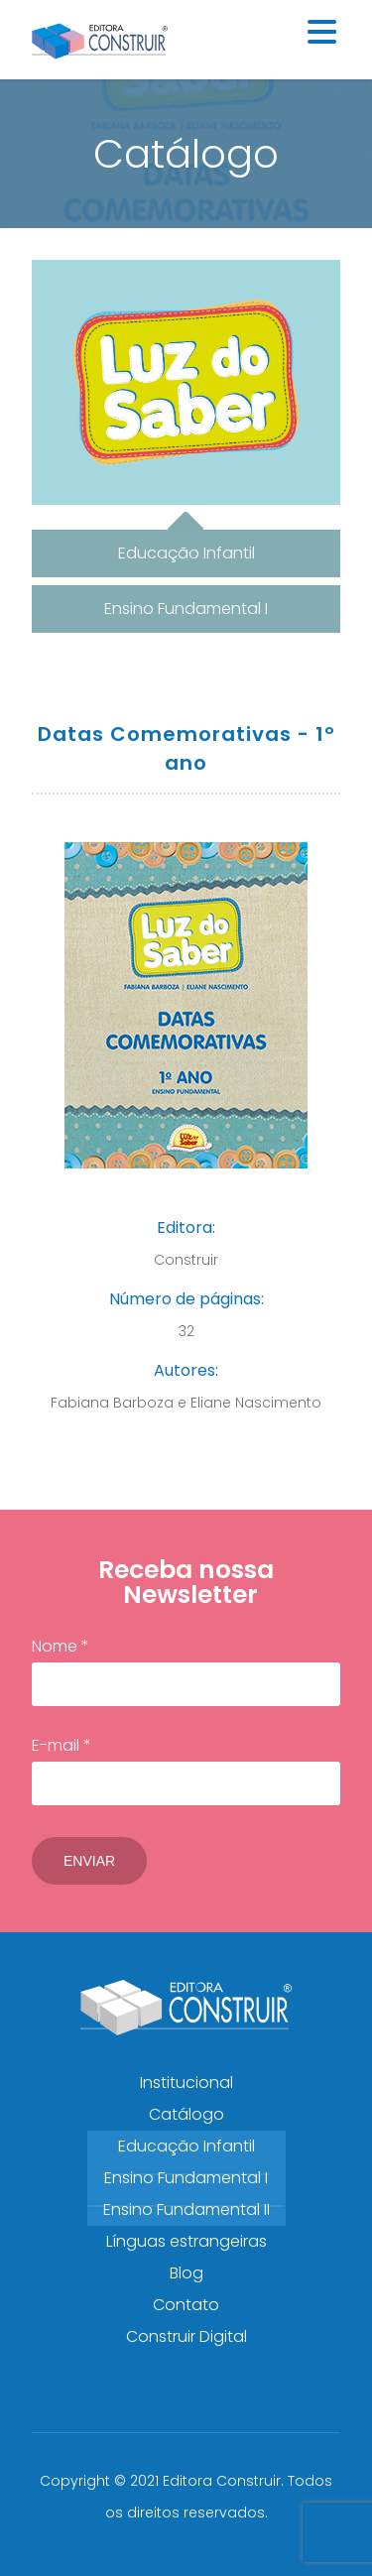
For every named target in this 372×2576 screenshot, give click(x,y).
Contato (186, 2304)
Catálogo (186, 2114)
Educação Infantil (186, 2146)
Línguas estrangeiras (186, 2241)
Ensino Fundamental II (186, 2209)
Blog (186, 2273)
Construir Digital (186, 2336)
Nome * (186, 1670)
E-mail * (186, 1769)
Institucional (186, 2082)
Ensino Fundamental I (186, 2177)
